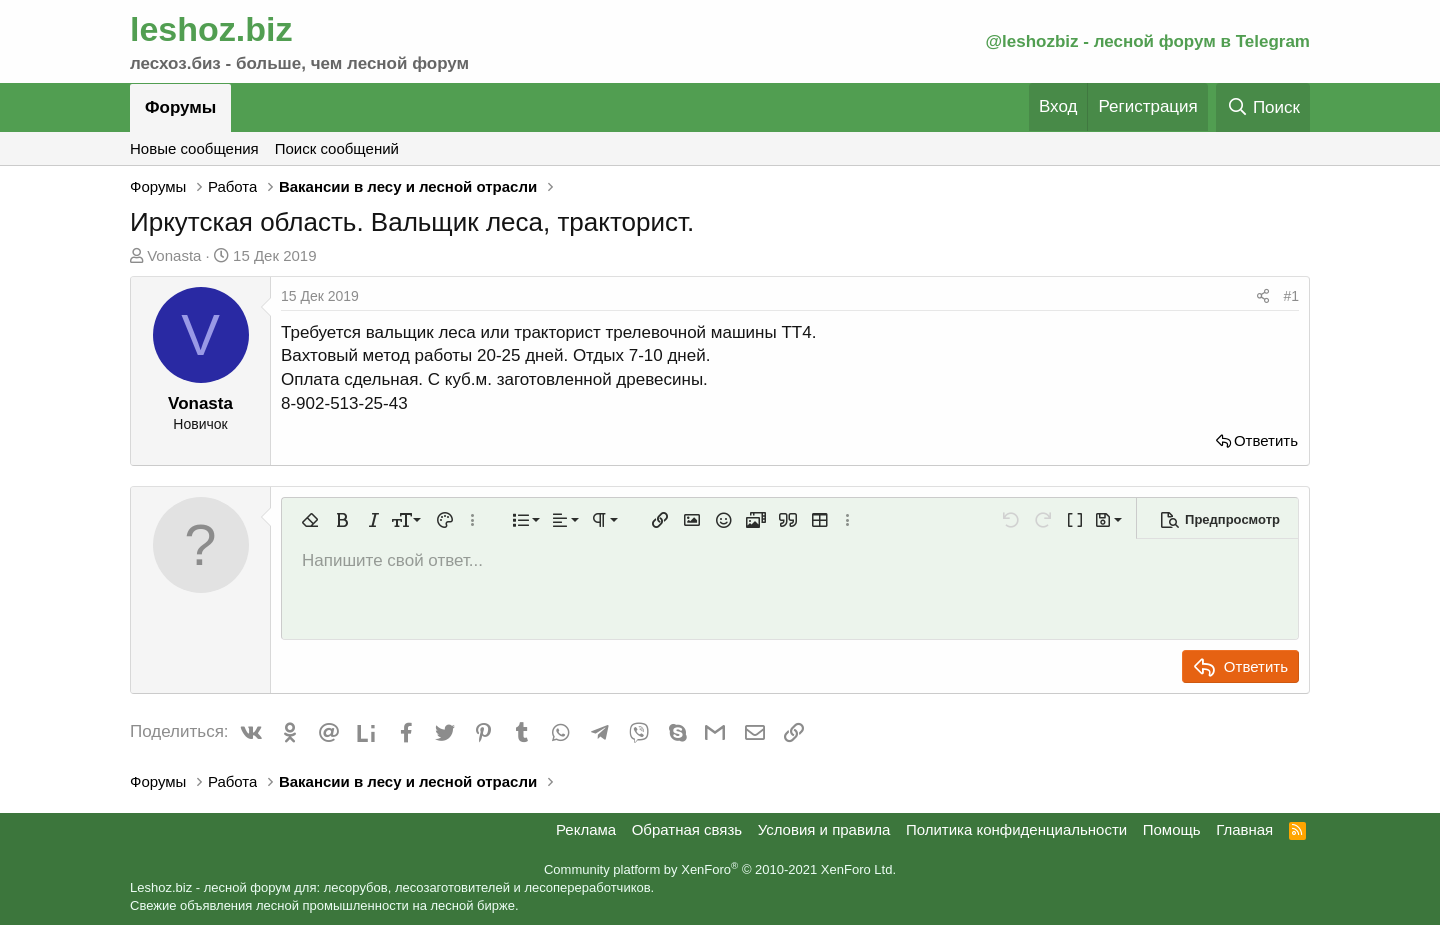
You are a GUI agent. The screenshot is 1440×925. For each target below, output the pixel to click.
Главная (1244, 829)
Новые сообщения (194, 148)
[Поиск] (1263, 107)
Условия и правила (824, 829)
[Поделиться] (1263, 297)
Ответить (1266, 440)
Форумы (180, 107)
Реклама (586, 829)
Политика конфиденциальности (1016, 829)
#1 (1291, 296)
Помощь (1172, 829)
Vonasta (174, 255)
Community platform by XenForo (720, 869)
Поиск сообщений (337, 148)
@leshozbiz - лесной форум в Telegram (1147, 41)
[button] (310, 520)
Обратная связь (687, 829)
